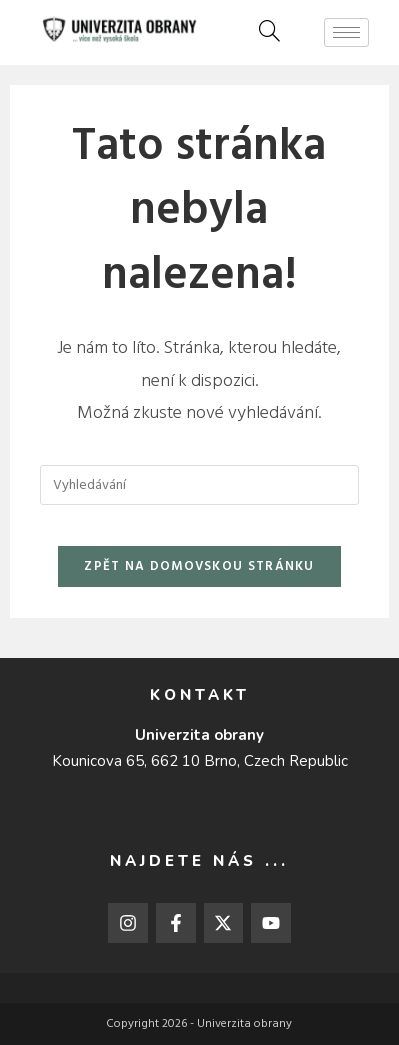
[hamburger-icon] (346, 32)
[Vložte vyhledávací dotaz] (199, 485)
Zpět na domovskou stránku (199, 566)
